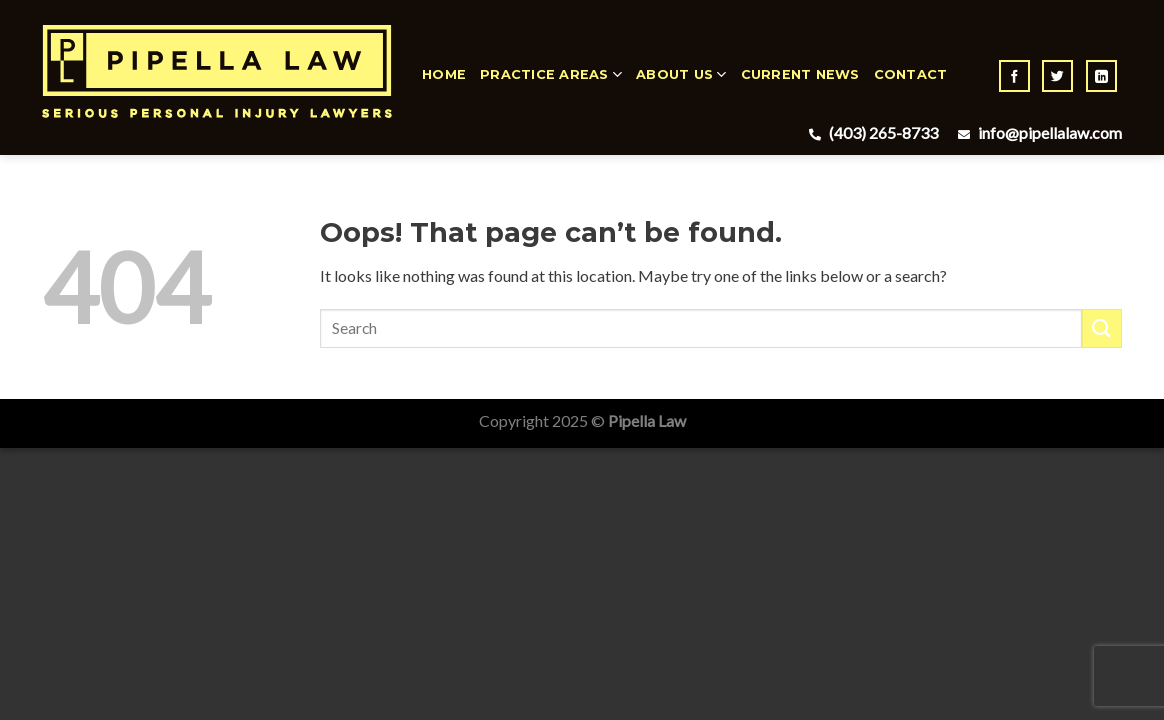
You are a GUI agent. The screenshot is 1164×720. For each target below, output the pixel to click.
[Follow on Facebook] (1014, 76)
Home (444, 74)
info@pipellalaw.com (1037, 132)
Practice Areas (551, 74)
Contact (911, 74)
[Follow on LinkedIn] (1101, 76)
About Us (681, 74)
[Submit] (1102, 328)
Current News (800, 74)
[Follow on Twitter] (1057, 76)
